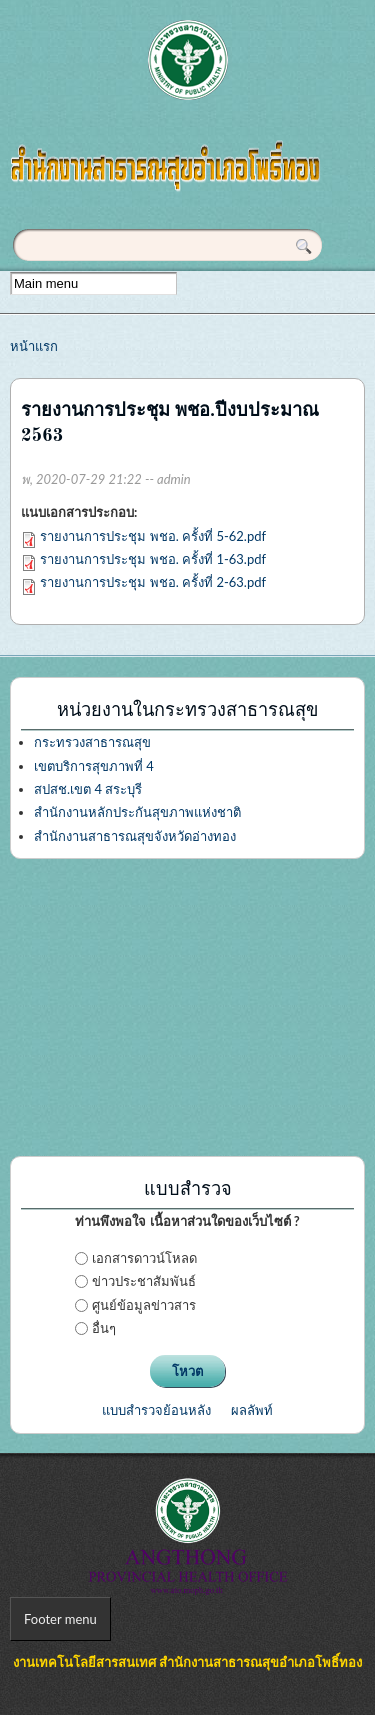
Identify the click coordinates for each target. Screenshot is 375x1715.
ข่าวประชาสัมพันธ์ (144, 1281)
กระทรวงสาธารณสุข (92, 742)
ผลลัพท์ (252, 1410)
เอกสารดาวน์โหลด (144, 1258)
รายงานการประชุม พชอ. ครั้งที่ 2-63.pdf (153, 582)
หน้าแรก (34, 346)
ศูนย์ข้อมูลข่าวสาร (144, 1305)
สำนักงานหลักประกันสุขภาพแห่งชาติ (137, 812)
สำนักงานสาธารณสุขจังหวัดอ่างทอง (135, 836)
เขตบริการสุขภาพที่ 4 (94, 766)
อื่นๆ (104, 1328)
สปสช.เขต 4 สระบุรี (88, 789)
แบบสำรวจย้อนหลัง (156, 1410)
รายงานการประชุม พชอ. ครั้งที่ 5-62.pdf (153, 536)
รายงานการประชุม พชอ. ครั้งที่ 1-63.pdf (153, 559)
